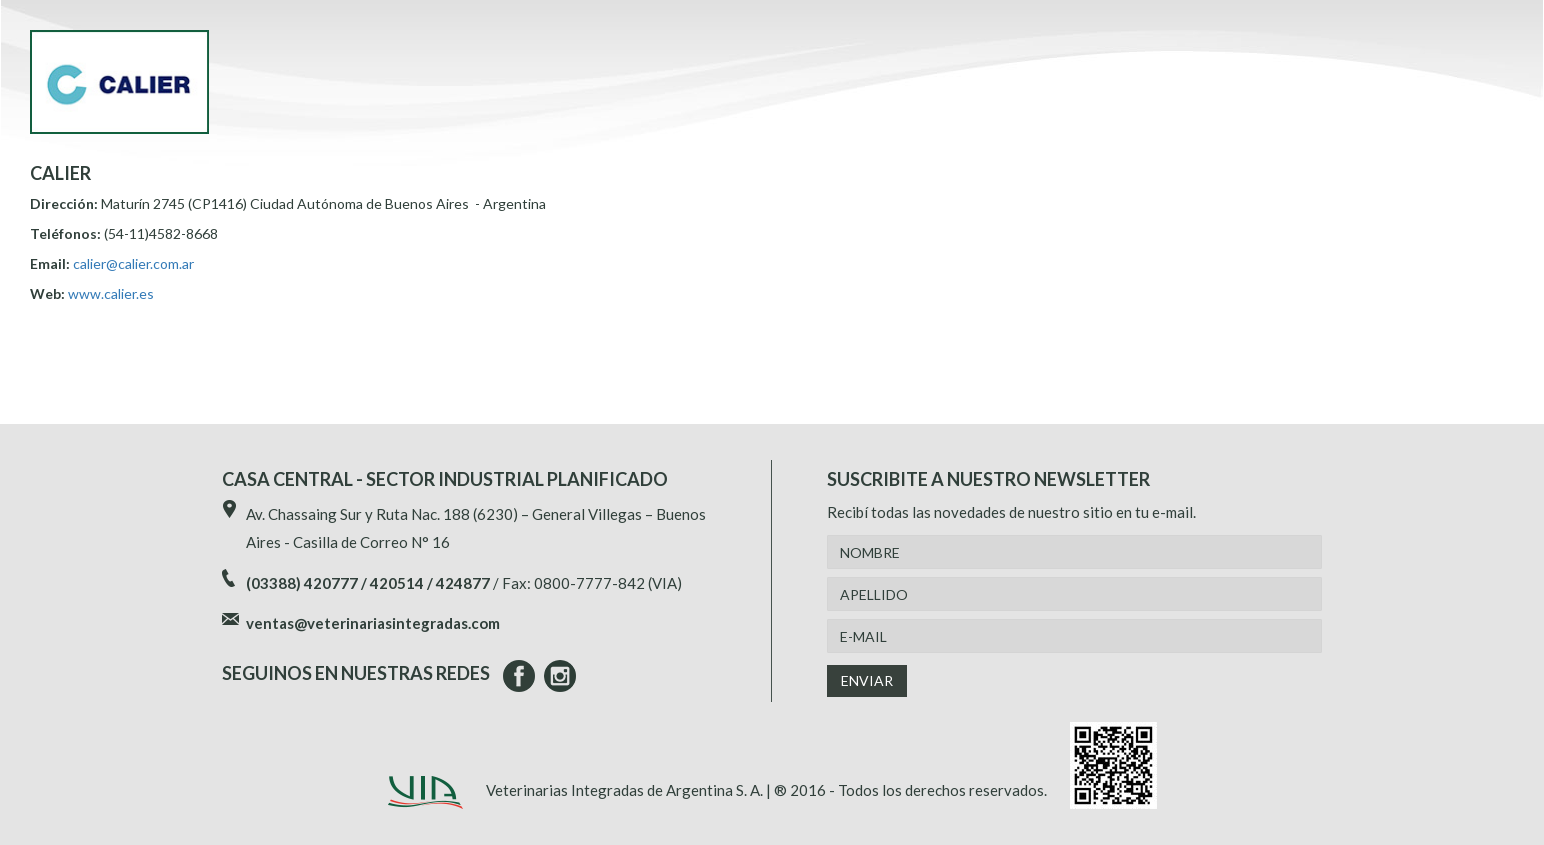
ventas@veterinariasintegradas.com (373, 623)
